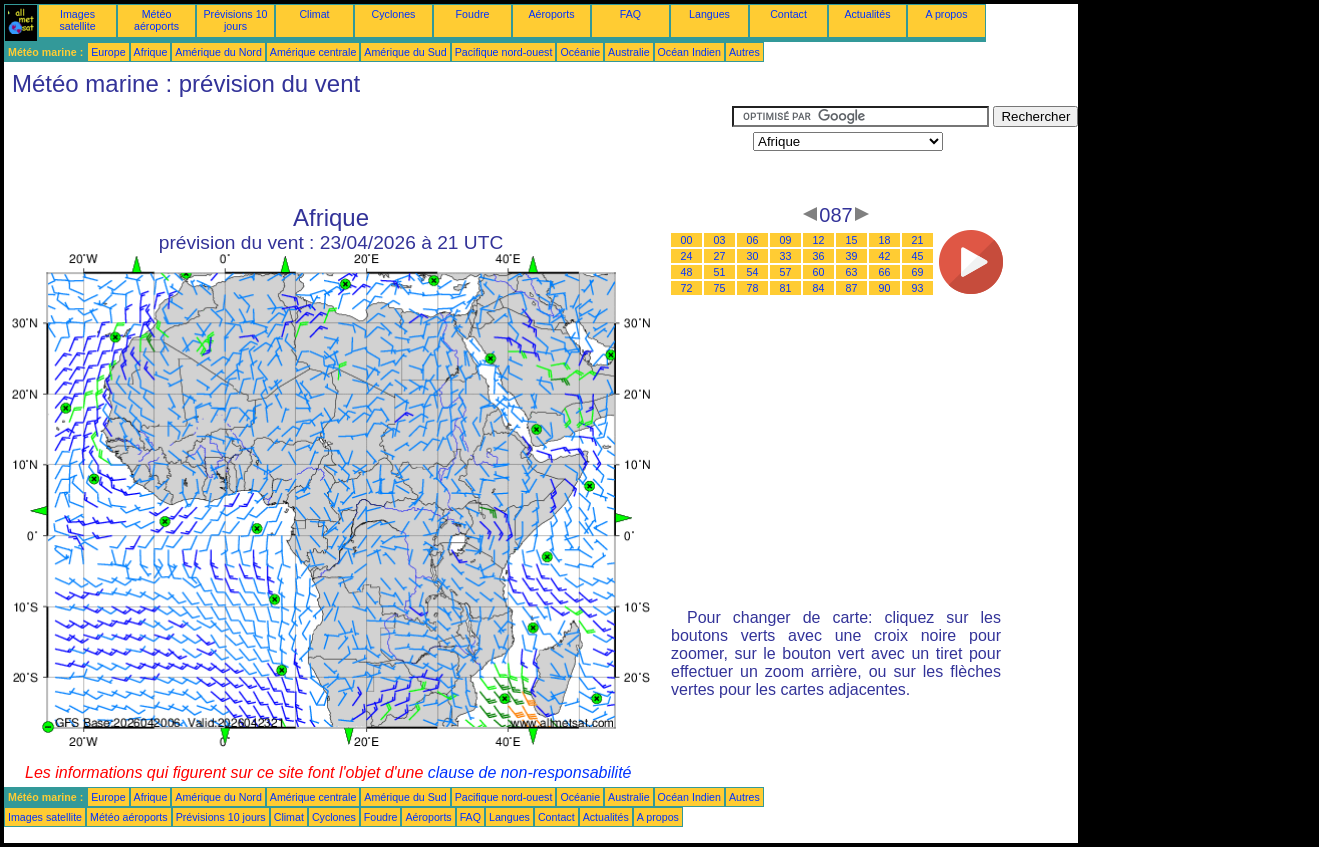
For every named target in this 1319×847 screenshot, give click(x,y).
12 (819, 240)
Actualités (867, 14)
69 (918, 272)
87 (852, 288)
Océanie (580, 52)
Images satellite (77, 20)
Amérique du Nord (218, 52)
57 (786, 272)
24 (687, 256)
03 (720, 240)
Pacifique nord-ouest (504, 52)
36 (819, 256)
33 (786, 256)
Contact (788, 14)
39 (852, 256)
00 (687, 240)
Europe (108, 52)
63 (852, 272)
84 (819, 288)
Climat (314, 14)
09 (786, 240)
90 (885, 288)
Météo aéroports (156, 20)
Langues (709, 14)
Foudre (473, 14)
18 (885, 240)
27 (720, 256)
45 (918, 256)
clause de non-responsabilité (530, 772)
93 (918, 288)
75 (720, 288)
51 (720, 272)
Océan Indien (689, 52)
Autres (744, 52)
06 (753, 240)
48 (687, 272)
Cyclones (394, 14)
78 (753, 288)
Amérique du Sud (405, 52)
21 (918, 240)
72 (687, 288)
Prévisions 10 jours (236, 20)
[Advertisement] (368, 151)
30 (753, 256)
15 (852, 240)
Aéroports (551, 14)
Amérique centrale (313, 52)
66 (885, 272)
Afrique (151, 52)
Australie (628, 52)
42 (885, 256)
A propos (946, 14)
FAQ (630, 14)
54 (753, 272)
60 (819, 272)
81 (786, 288)
